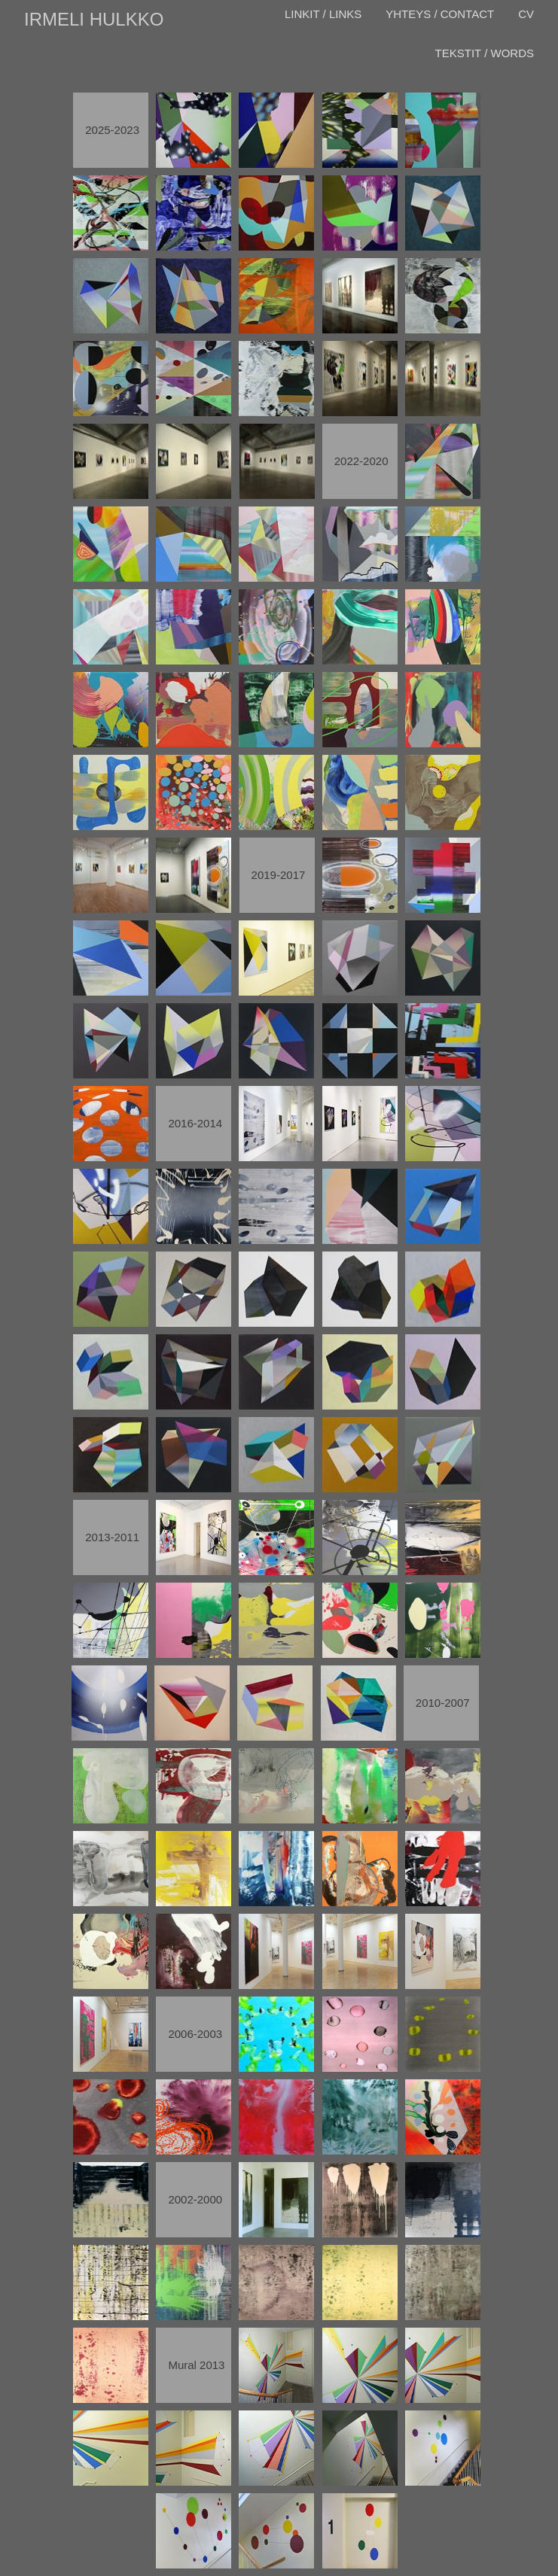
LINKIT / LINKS (323, 14)
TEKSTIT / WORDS (484, 53)
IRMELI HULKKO (93, 19)
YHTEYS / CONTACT (440, 14)
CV (526, 14)
